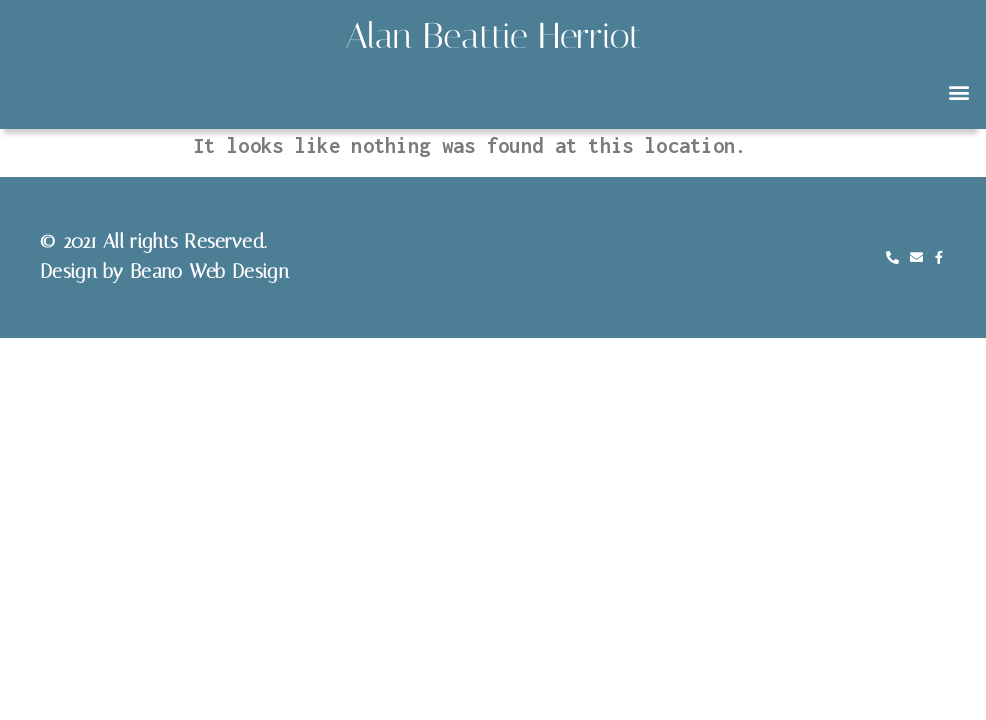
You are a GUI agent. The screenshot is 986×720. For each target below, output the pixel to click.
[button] (959, 92)
